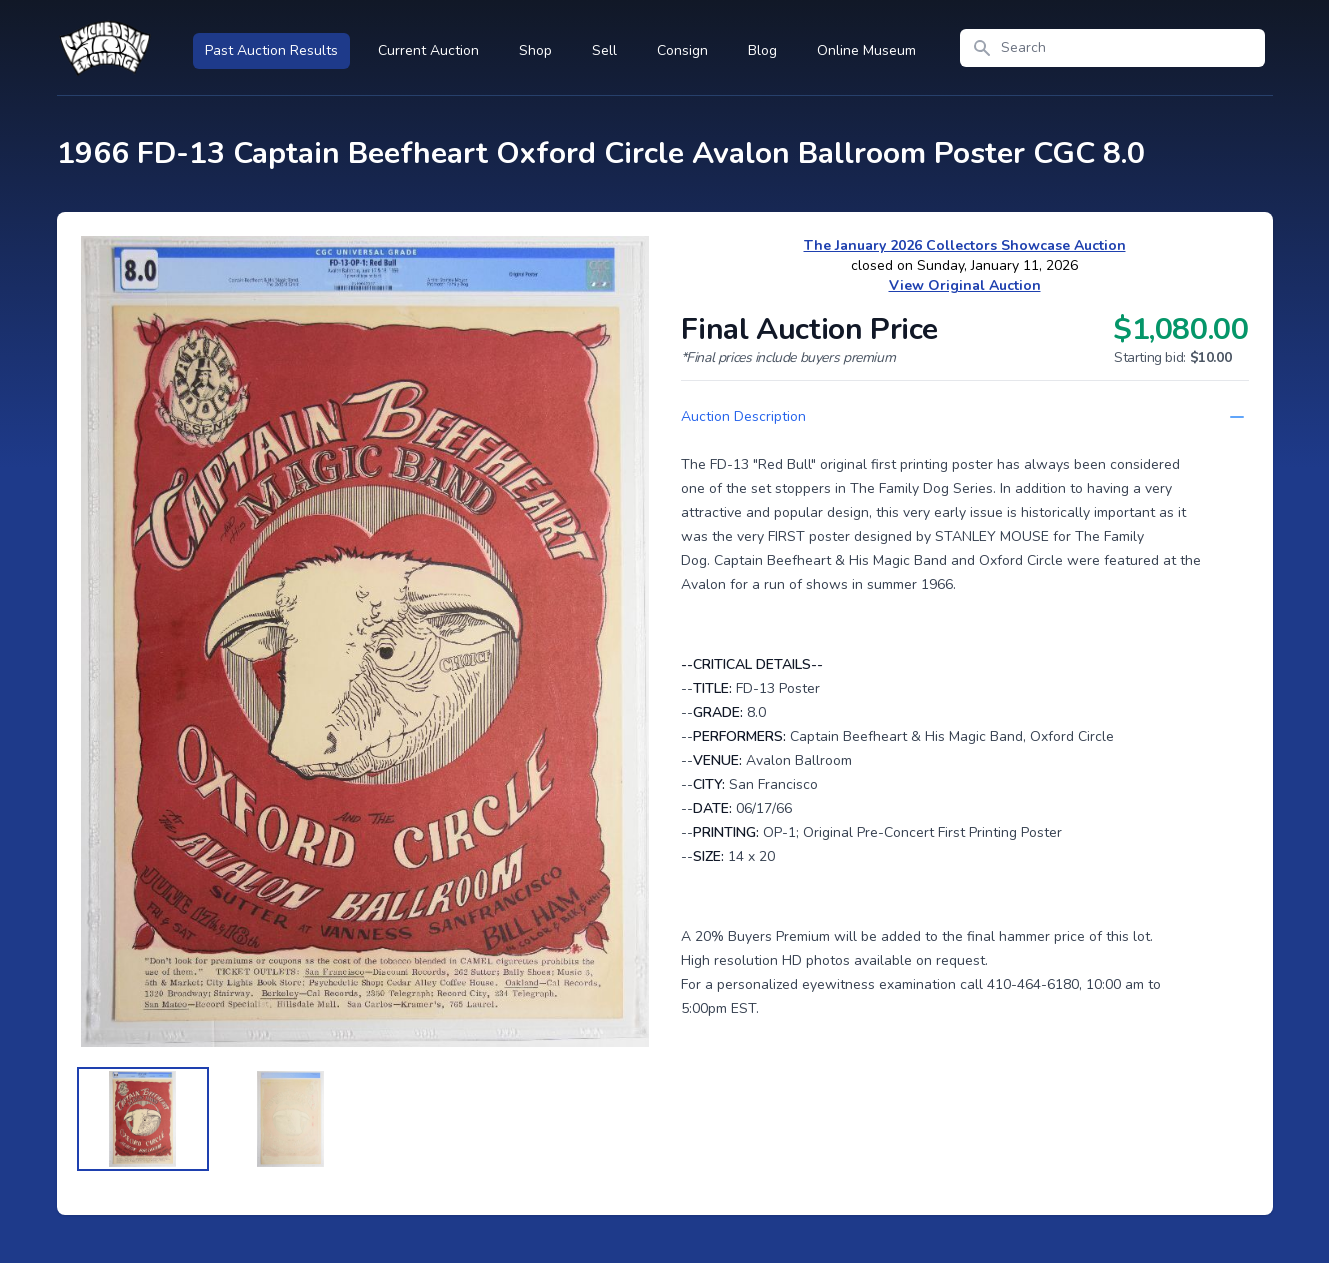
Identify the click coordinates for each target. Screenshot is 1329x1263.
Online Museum (866, 50)
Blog (762, 50)
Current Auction (428, 50)
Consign (682, 50)
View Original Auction (965, 285)
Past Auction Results (271, 50)
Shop (535, 50)
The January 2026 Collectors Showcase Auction (965, 245)
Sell (604, 50)
